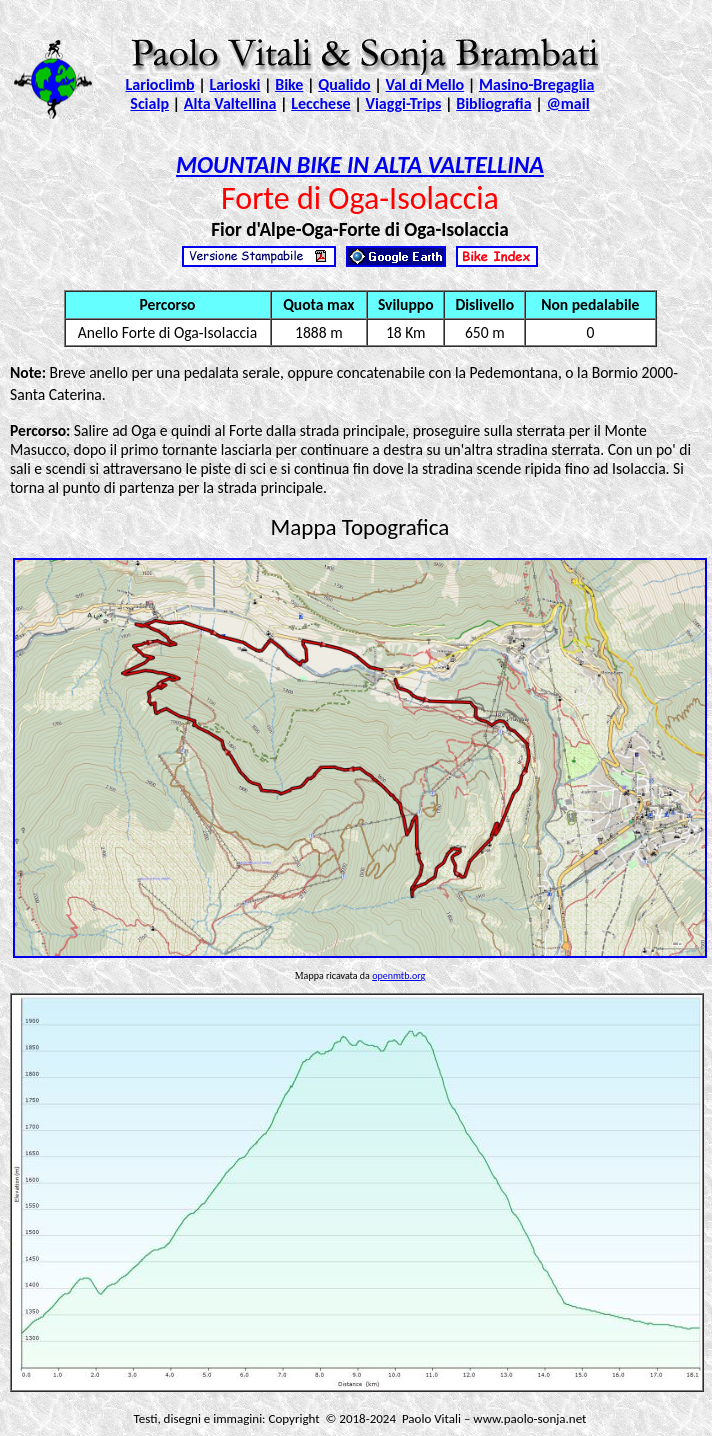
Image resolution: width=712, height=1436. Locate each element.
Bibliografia (493, 103)
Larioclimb (160, 84)
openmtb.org (398, 975)
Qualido (344, 84)
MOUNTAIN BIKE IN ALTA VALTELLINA (360, 164)
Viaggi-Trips (403, 103)
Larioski (234, 84)
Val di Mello (425, 84)
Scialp (149, 103)
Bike (289, 84)
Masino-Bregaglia (536, 84)
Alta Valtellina (230, 103)
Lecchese (320, 103)
